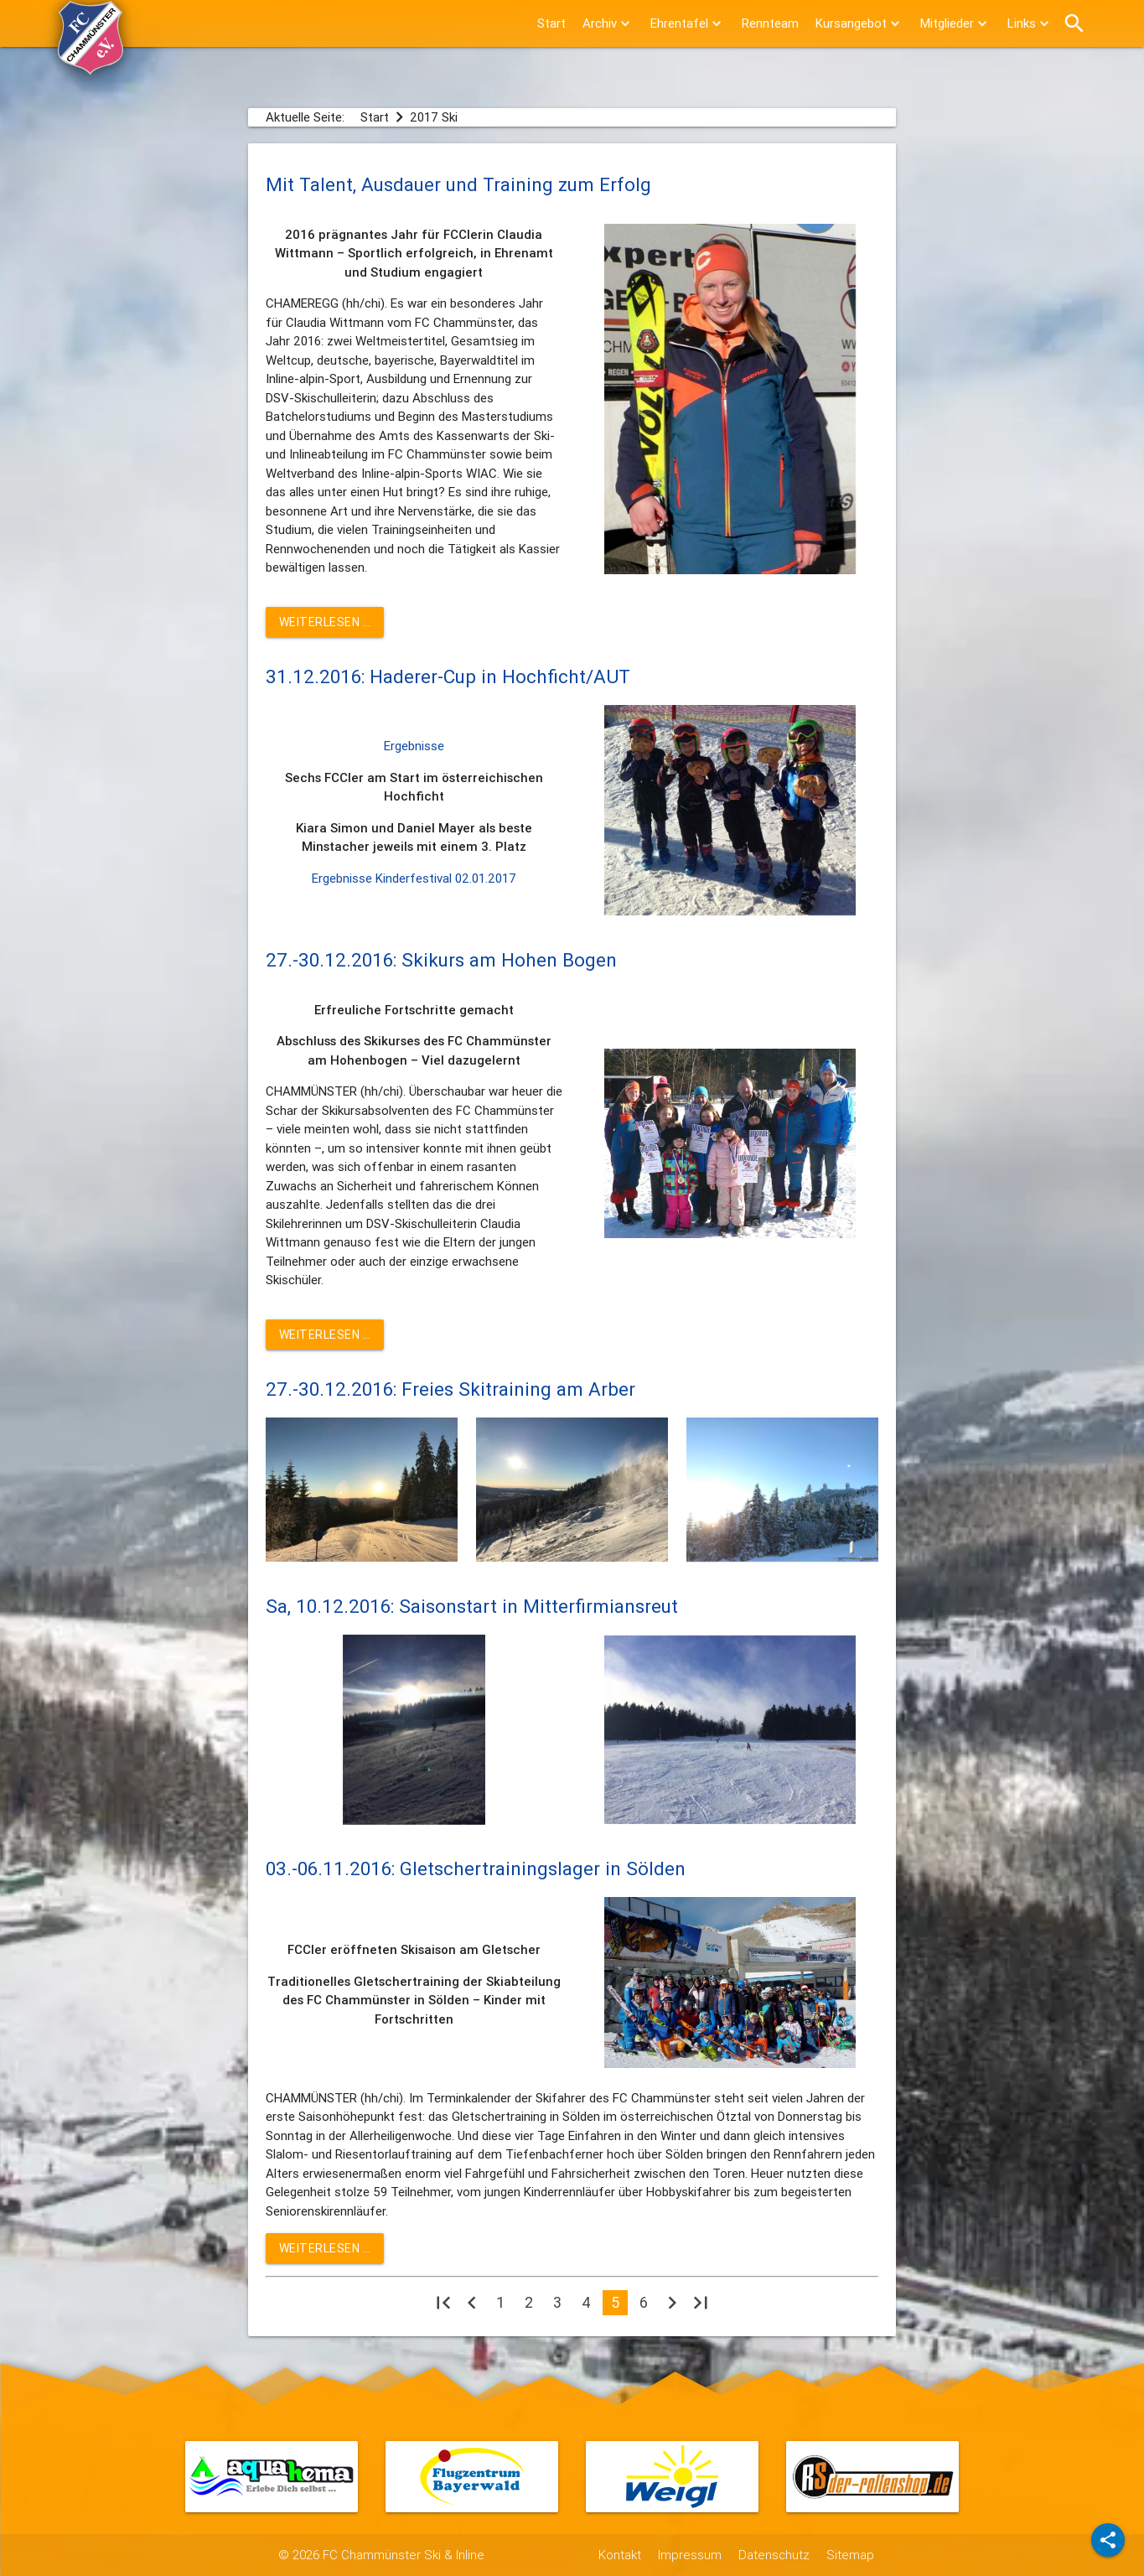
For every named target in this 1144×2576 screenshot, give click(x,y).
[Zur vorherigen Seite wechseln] (471, 2306)
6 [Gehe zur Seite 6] (643, 2302)
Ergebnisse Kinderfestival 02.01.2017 (414, 878)
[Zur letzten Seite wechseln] (700, 2306)
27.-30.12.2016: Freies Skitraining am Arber (450, 1389)
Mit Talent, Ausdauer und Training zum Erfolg (458, 184)
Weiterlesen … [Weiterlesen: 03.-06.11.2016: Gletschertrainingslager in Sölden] (325, 2248)
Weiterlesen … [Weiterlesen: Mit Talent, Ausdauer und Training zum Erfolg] (325, 622)
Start (551, 23)
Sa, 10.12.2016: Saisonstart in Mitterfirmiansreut (472, 1606)
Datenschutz (774, 2555)
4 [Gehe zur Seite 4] (586, 2302)
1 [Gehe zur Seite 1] (500, 2302)
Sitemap (850, 2555)
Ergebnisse (414, 746)
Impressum (690, 2555)
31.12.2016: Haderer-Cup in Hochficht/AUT (448, 676)
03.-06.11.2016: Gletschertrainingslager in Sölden (476, 1868)
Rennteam (770, 23)
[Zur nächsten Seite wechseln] (672, 2306)
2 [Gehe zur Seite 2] (529, 2302)
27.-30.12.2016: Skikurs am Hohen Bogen (441, 960)
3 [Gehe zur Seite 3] (557, 2302)
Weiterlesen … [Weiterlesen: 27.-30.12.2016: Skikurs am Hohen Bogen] (325, 1334)
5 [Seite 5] (615, 2302)
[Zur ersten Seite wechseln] (443, 2306)
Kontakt (619, 2555)
